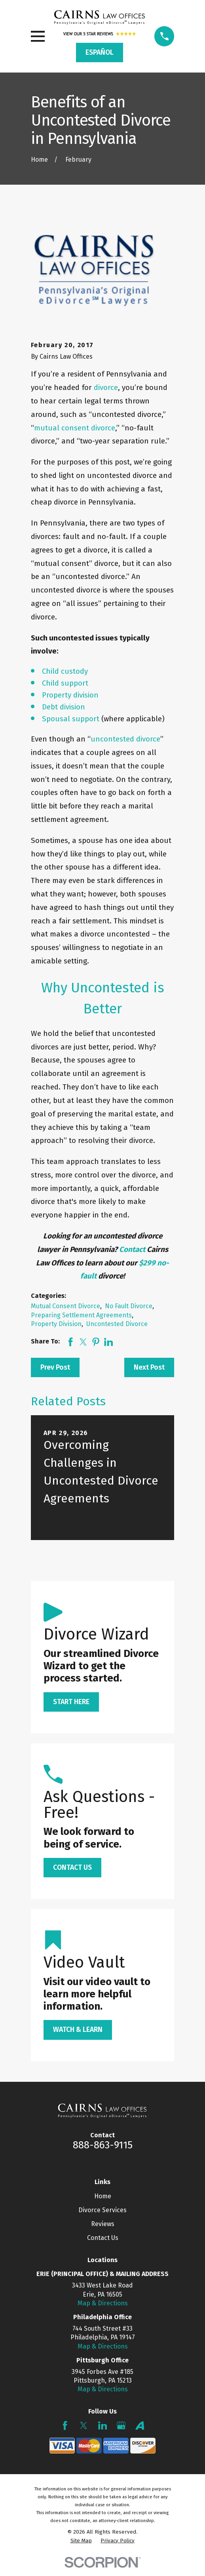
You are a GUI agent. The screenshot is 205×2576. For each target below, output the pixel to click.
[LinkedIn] (102, 2425)
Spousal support (70, 718)
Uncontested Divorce (117, 1324)
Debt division (63, 706)
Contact (133, 1249)
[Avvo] (139, 2425)
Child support (65, 683)
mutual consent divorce (74, 427)
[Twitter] (83, 2425)
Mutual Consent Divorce (65, 1306)
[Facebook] (65, 2425)
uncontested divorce (125, 738)
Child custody (65, 671)
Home (102, 2196)
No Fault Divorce (128, 1306)
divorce (106, 387)
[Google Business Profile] (121, 2425)
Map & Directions (103, 2303)
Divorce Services (102, 2210)
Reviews (102, 2224)
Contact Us (102, 2238)
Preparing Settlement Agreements (81, 1315)
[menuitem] (81, 2541)
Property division (70, 694)
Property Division (56, 1324)
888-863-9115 (103, 2145)
